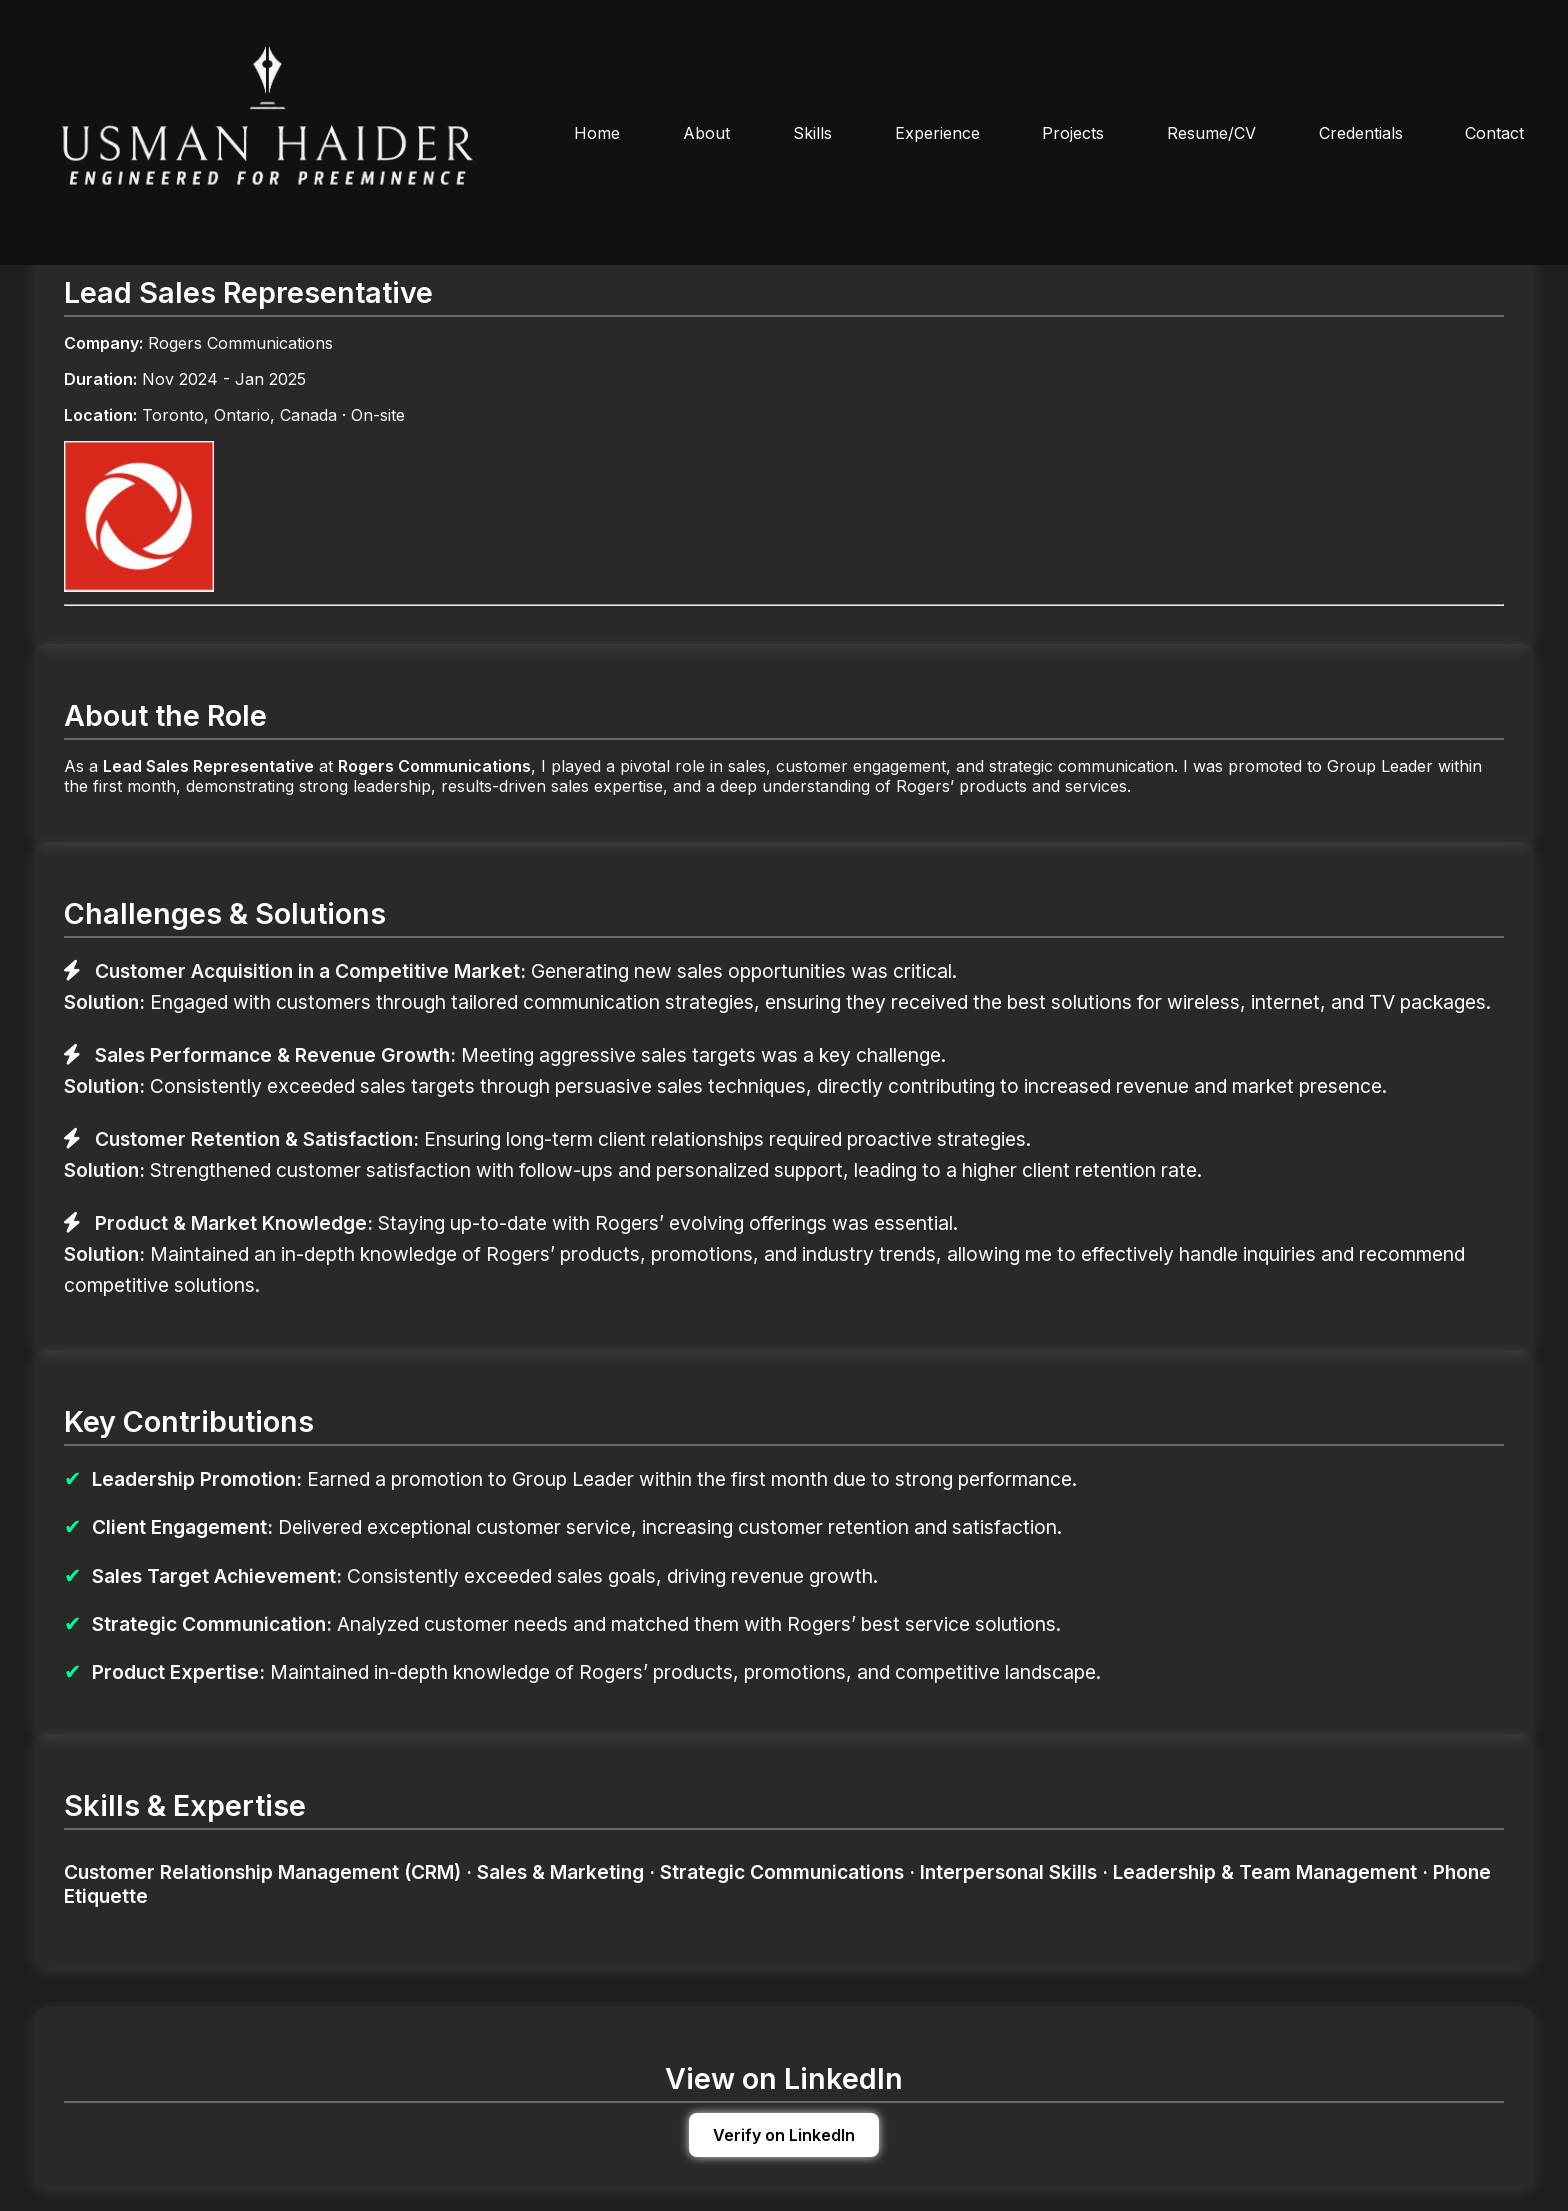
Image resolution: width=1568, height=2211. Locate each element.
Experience (937, 133)
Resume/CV (1211, 133)
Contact (1494, 133)
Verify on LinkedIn (784, 2135)
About (706, 133)
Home (597, 133)
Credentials (1361, 133)
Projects (1073, 133)
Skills (812, 133)
